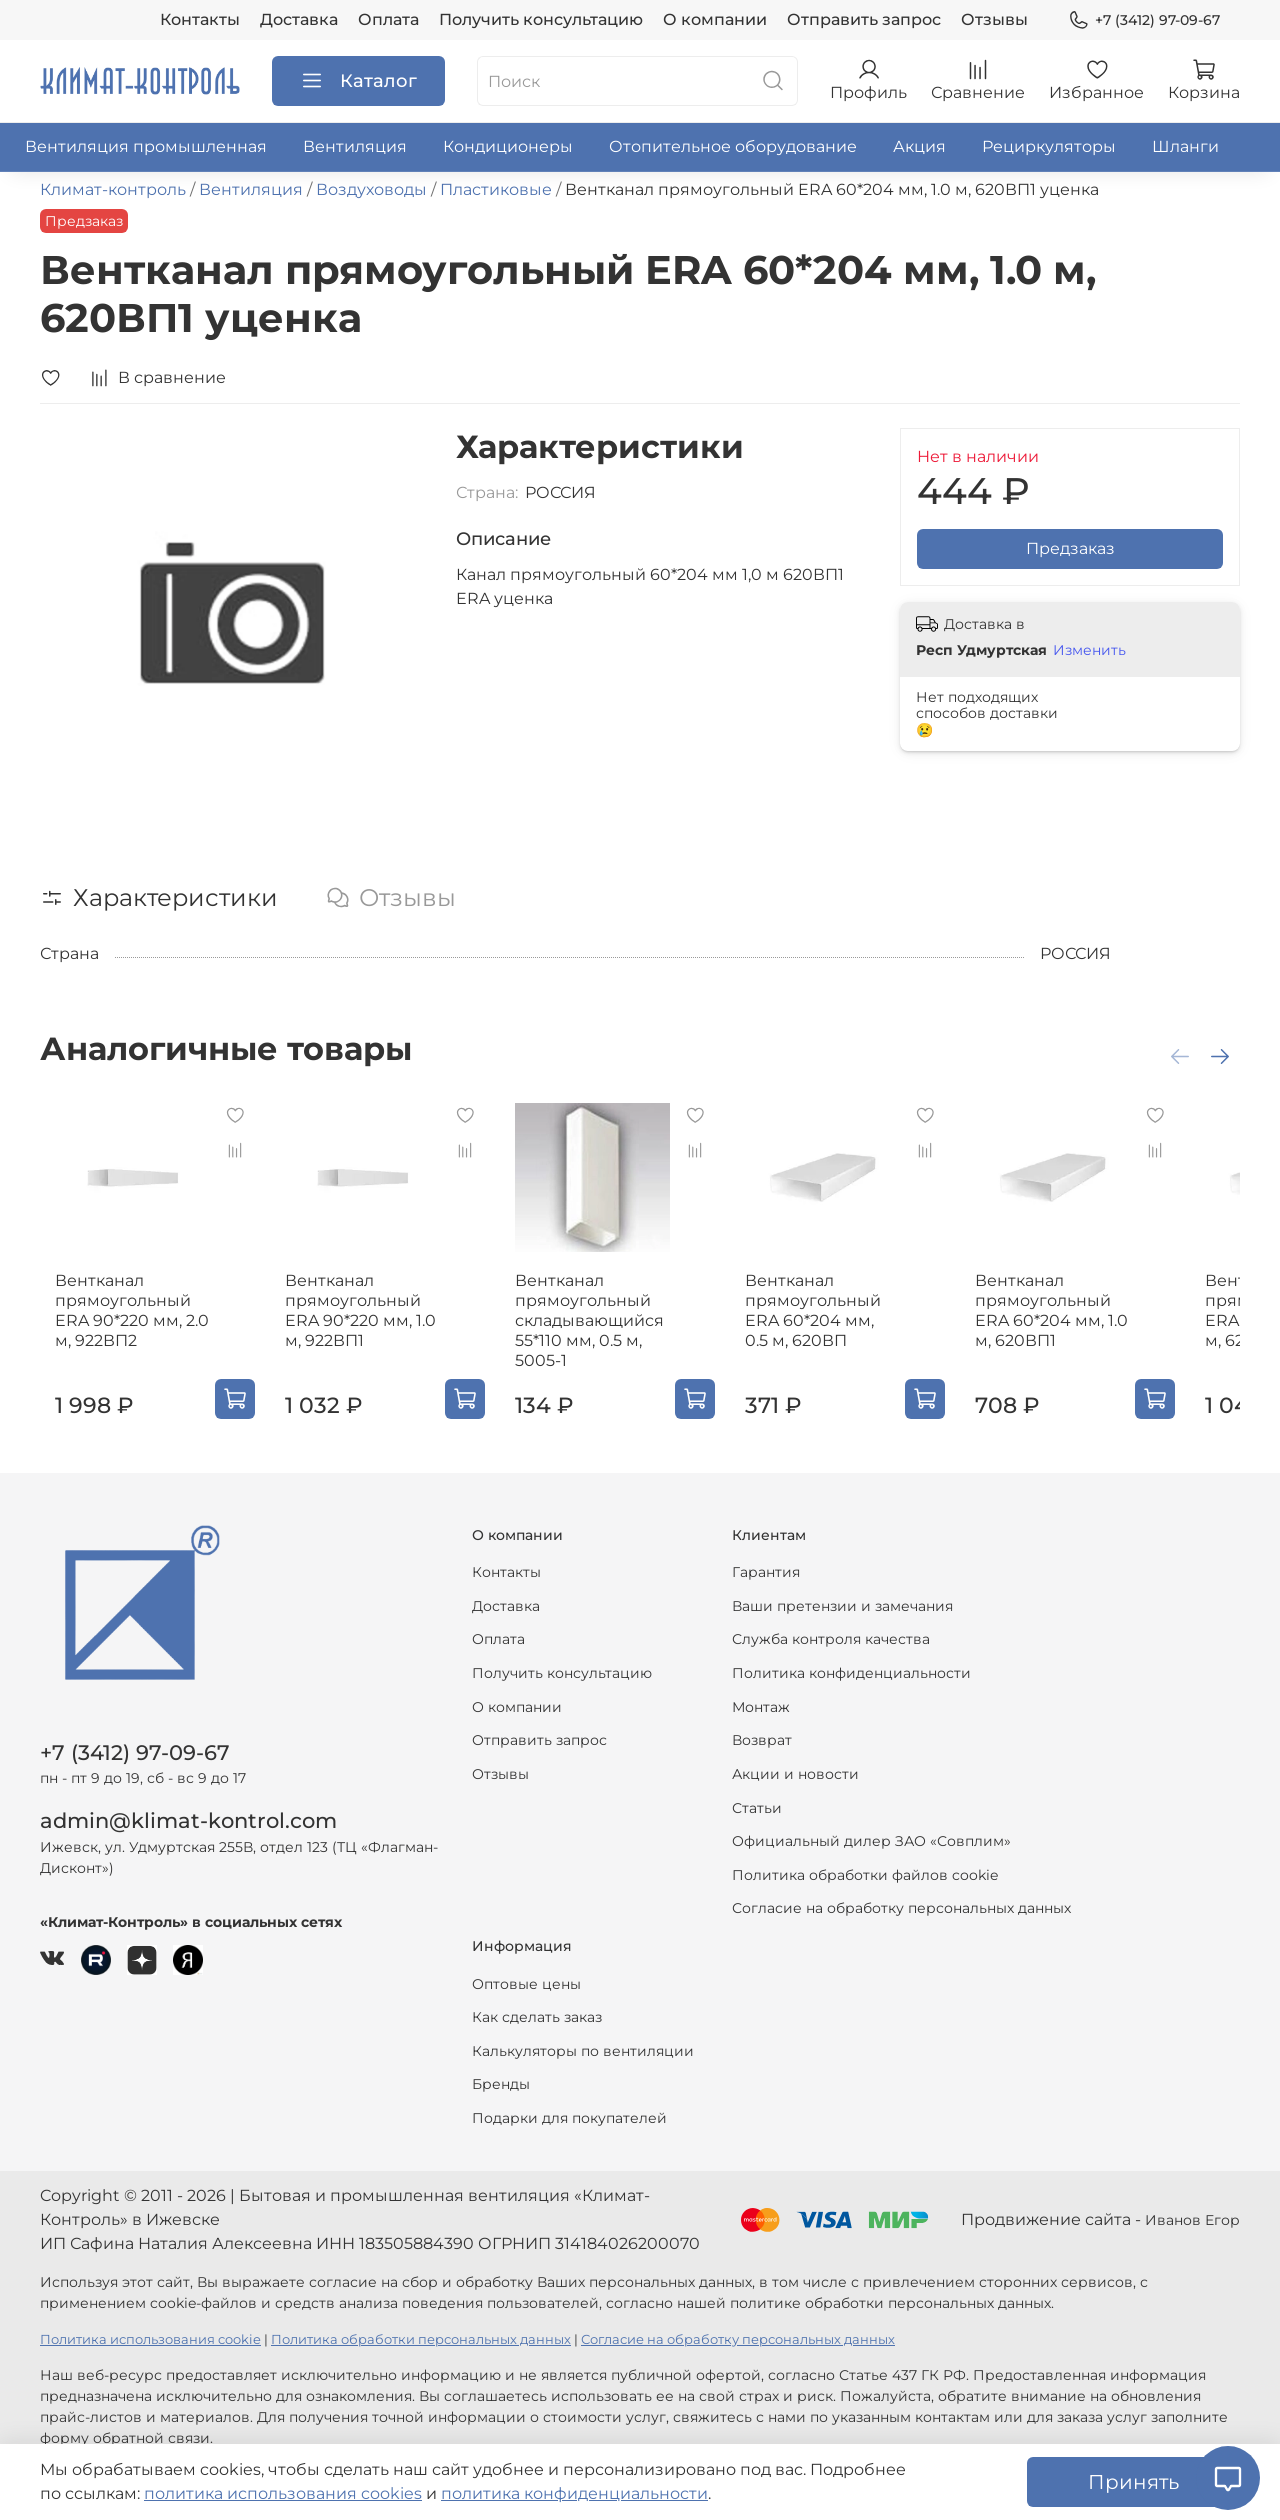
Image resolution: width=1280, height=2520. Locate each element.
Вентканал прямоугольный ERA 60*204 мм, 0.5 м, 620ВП (856, 1326)
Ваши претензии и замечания (842, 1606)
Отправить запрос (864, 19)
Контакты (200, 19)
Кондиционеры (508, 146)
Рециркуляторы (1049, 146)
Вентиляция (355, 146)
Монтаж (761, 1707)
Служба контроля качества (831, 1639)
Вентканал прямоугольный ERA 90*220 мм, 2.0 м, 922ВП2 (117, 1326)
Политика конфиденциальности (851, 1673)
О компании (715, 19)
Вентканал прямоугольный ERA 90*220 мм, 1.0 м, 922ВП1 (371, 1326)
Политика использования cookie (150, 2339)
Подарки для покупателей (569, 2118)
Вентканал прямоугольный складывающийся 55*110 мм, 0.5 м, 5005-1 (606, 1336)
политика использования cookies (283, 2493)
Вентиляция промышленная (146, 146)
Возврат (762, 1740)
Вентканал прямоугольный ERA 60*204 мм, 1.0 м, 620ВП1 (1100, 1326)
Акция (919, 146)
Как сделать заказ (537, 2017)
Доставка (299, 19)
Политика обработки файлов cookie (865, 1875)
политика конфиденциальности (574, 2493)
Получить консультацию (541, 19)
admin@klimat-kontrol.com (188, 1820)
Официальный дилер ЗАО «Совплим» (871, 1841)
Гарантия (766, 1572)
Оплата (388, 19)
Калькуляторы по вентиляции (583, 2051)
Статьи (757, 1808)
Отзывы (994, 19)
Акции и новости (795, 1774)
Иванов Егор (1192, 2220)
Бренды (501, 2084)
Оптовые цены (526, 1984)
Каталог (358, 81)
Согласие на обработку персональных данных (901, 1908)
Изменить (1089, 650)
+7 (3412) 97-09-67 (1144, 20)
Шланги (1185, 146)
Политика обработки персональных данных (421, 2339)
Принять (1133, 2482)
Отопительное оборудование (733, 146)
